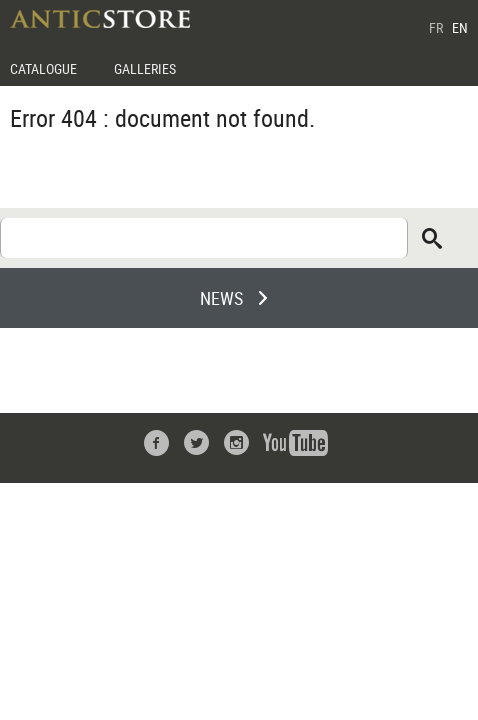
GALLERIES (145, 68)
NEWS (221, 298)
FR (436, 27)
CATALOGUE (43, 68)
